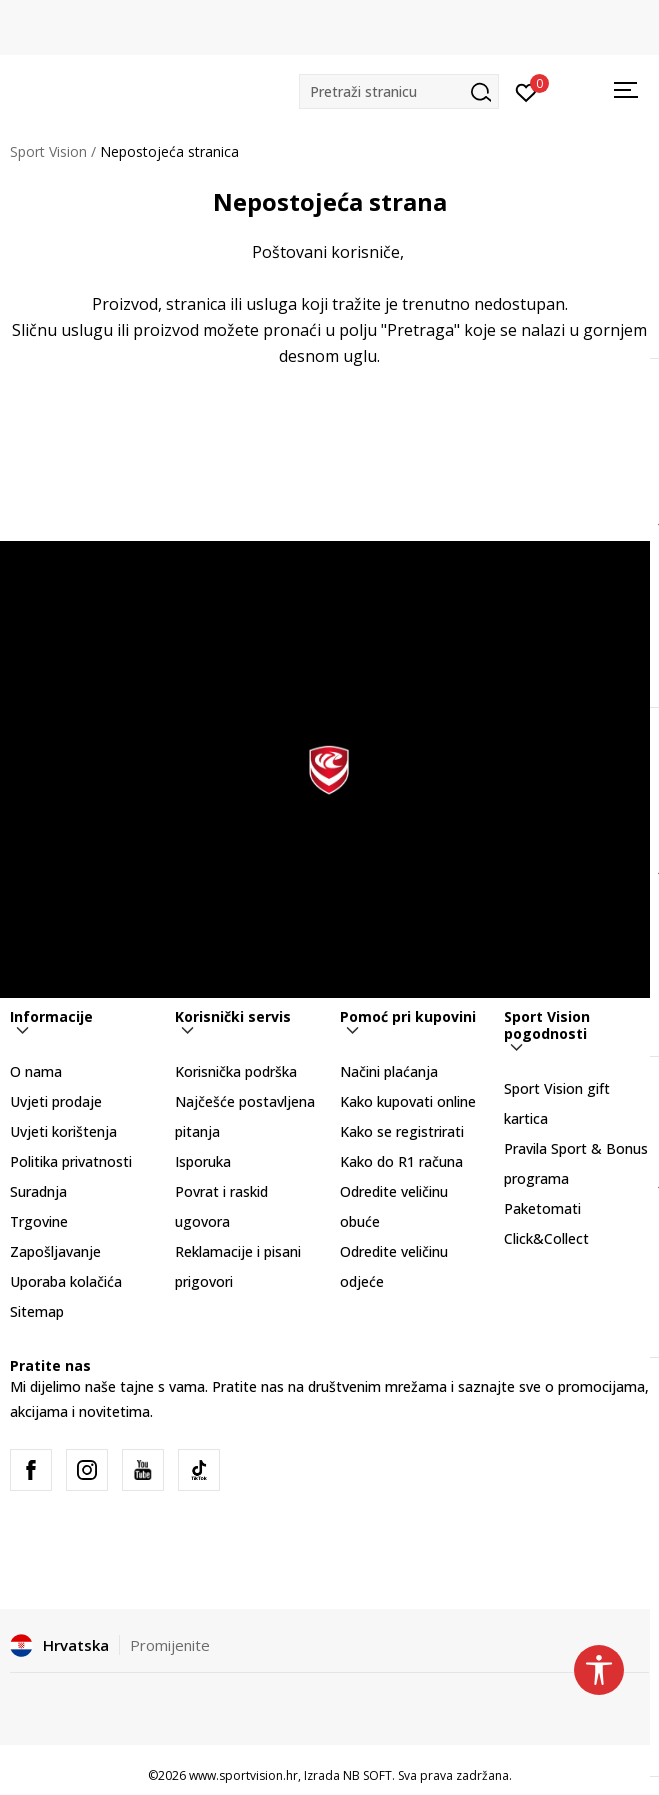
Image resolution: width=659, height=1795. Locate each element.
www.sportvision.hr (243, 1775)
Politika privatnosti (71, 1161)
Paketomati (542, 1208)
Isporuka (203, 1161)
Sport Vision (48, 151)
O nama (36, 1071)
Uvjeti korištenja (63, 1131)
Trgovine (39, 1221)
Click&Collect (546, 1238)
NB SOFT (367, 1775)
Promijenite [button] (170, 1645)
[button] (399, 91)
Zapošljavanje (55, 1251)
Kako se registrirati (402, 1131)
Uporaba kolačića (66, 1281)
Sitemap (37, 1311)
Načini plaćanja (389, 1071)
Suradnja (38, 1191)
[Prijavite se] (526, 91)
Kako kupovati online (408, 1101)
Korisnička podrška (236, 1071)
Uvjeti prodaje (56, 1101)
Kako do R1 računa (401, 1161)
